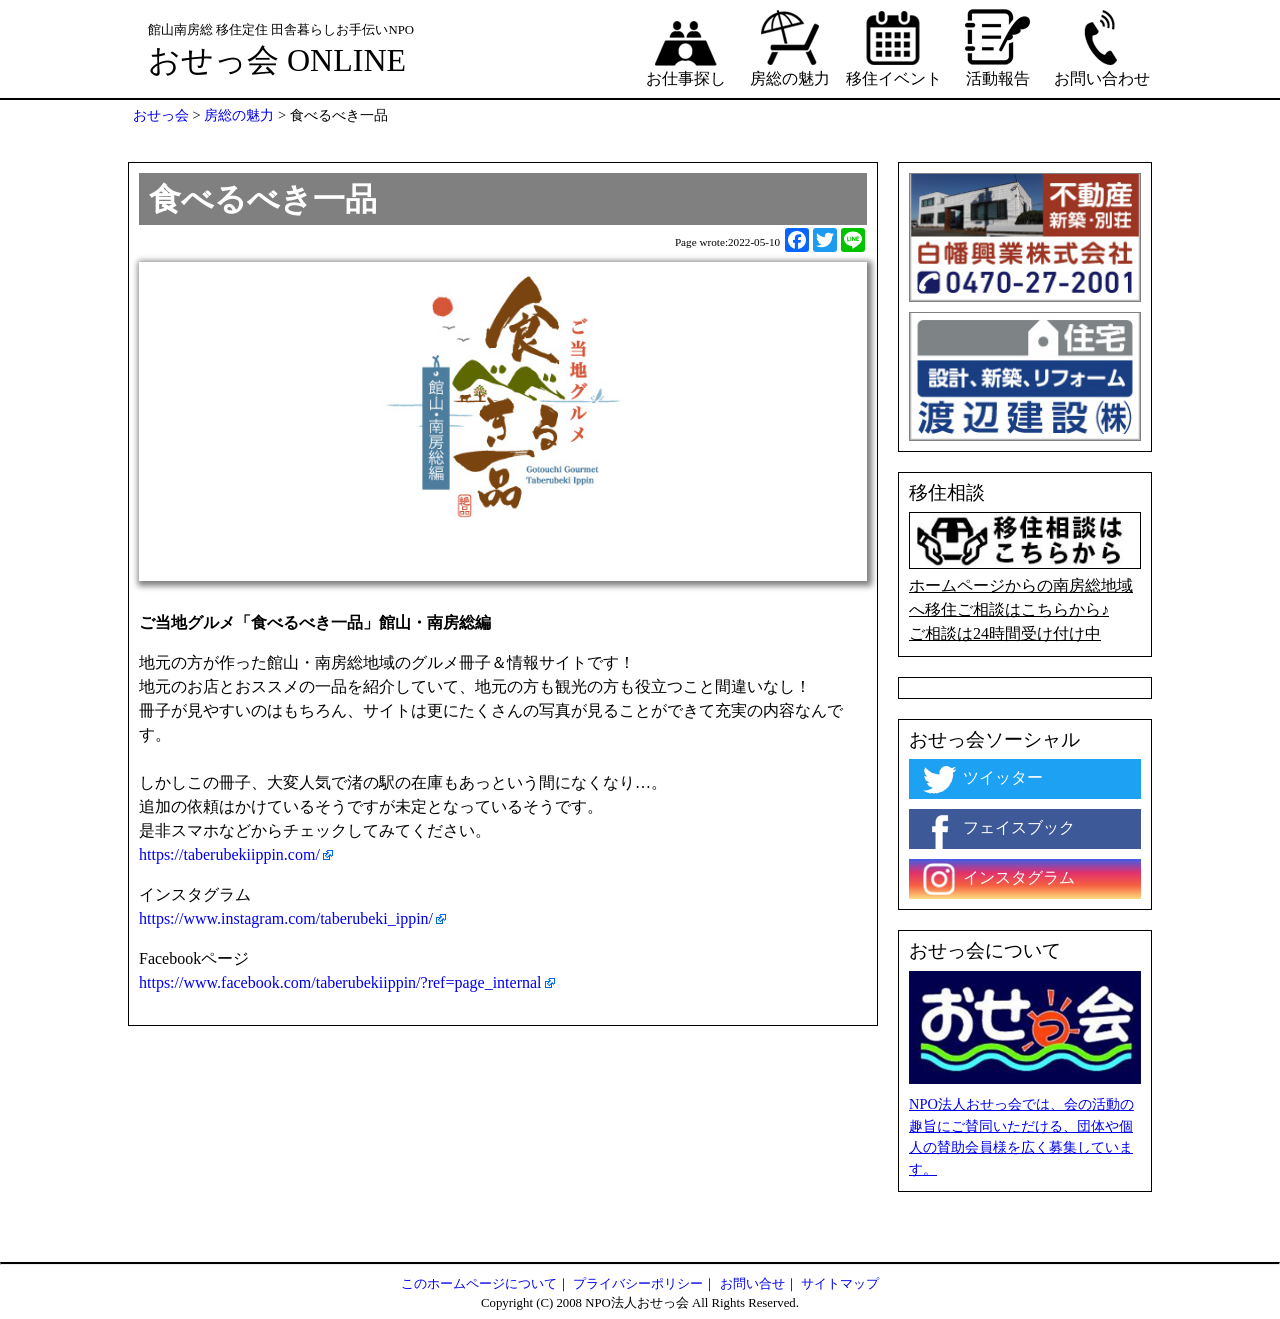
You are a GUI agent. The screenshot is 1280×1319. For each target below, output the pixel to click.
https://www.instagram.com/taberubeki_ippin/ (286, 918)
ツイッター (981, 779)
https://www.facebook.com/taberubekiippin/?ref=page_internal (340, 982)
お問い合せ (752, 1284)
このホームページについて (479, 1284)
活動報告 (998, 47)
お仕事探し (686, 47)
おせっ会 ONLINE (277, 60)
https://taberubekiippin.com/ (229, 854)
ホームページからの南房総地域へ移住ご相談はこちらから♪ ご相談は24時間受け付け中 (1025, 577)
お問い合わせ (1102, 47)
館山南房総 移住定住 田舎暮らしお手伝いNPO (281, 30)
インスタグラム (997, 879)
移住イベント (894, 47)
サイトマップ (840, 1284)
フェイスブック (997, 829)
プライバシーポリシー (638, 1284)
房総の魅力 (790, 47)
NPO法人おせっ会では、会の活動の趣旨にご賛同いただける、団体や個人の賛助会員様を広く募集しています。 (1021, 1136)
